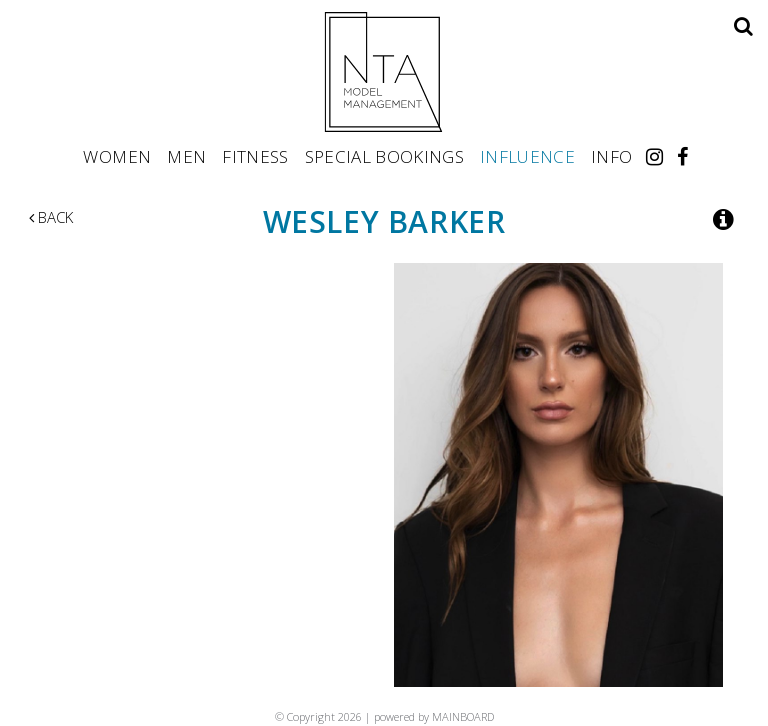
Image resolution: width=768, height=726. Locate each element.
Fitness (255, 156)
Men (186, 156)
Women (117, 156)
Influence (527, 156)
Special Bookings (384, 156)
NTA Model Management (384, 72)
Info (611, 156)
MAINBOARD (463, 716)
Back (51, 217)
